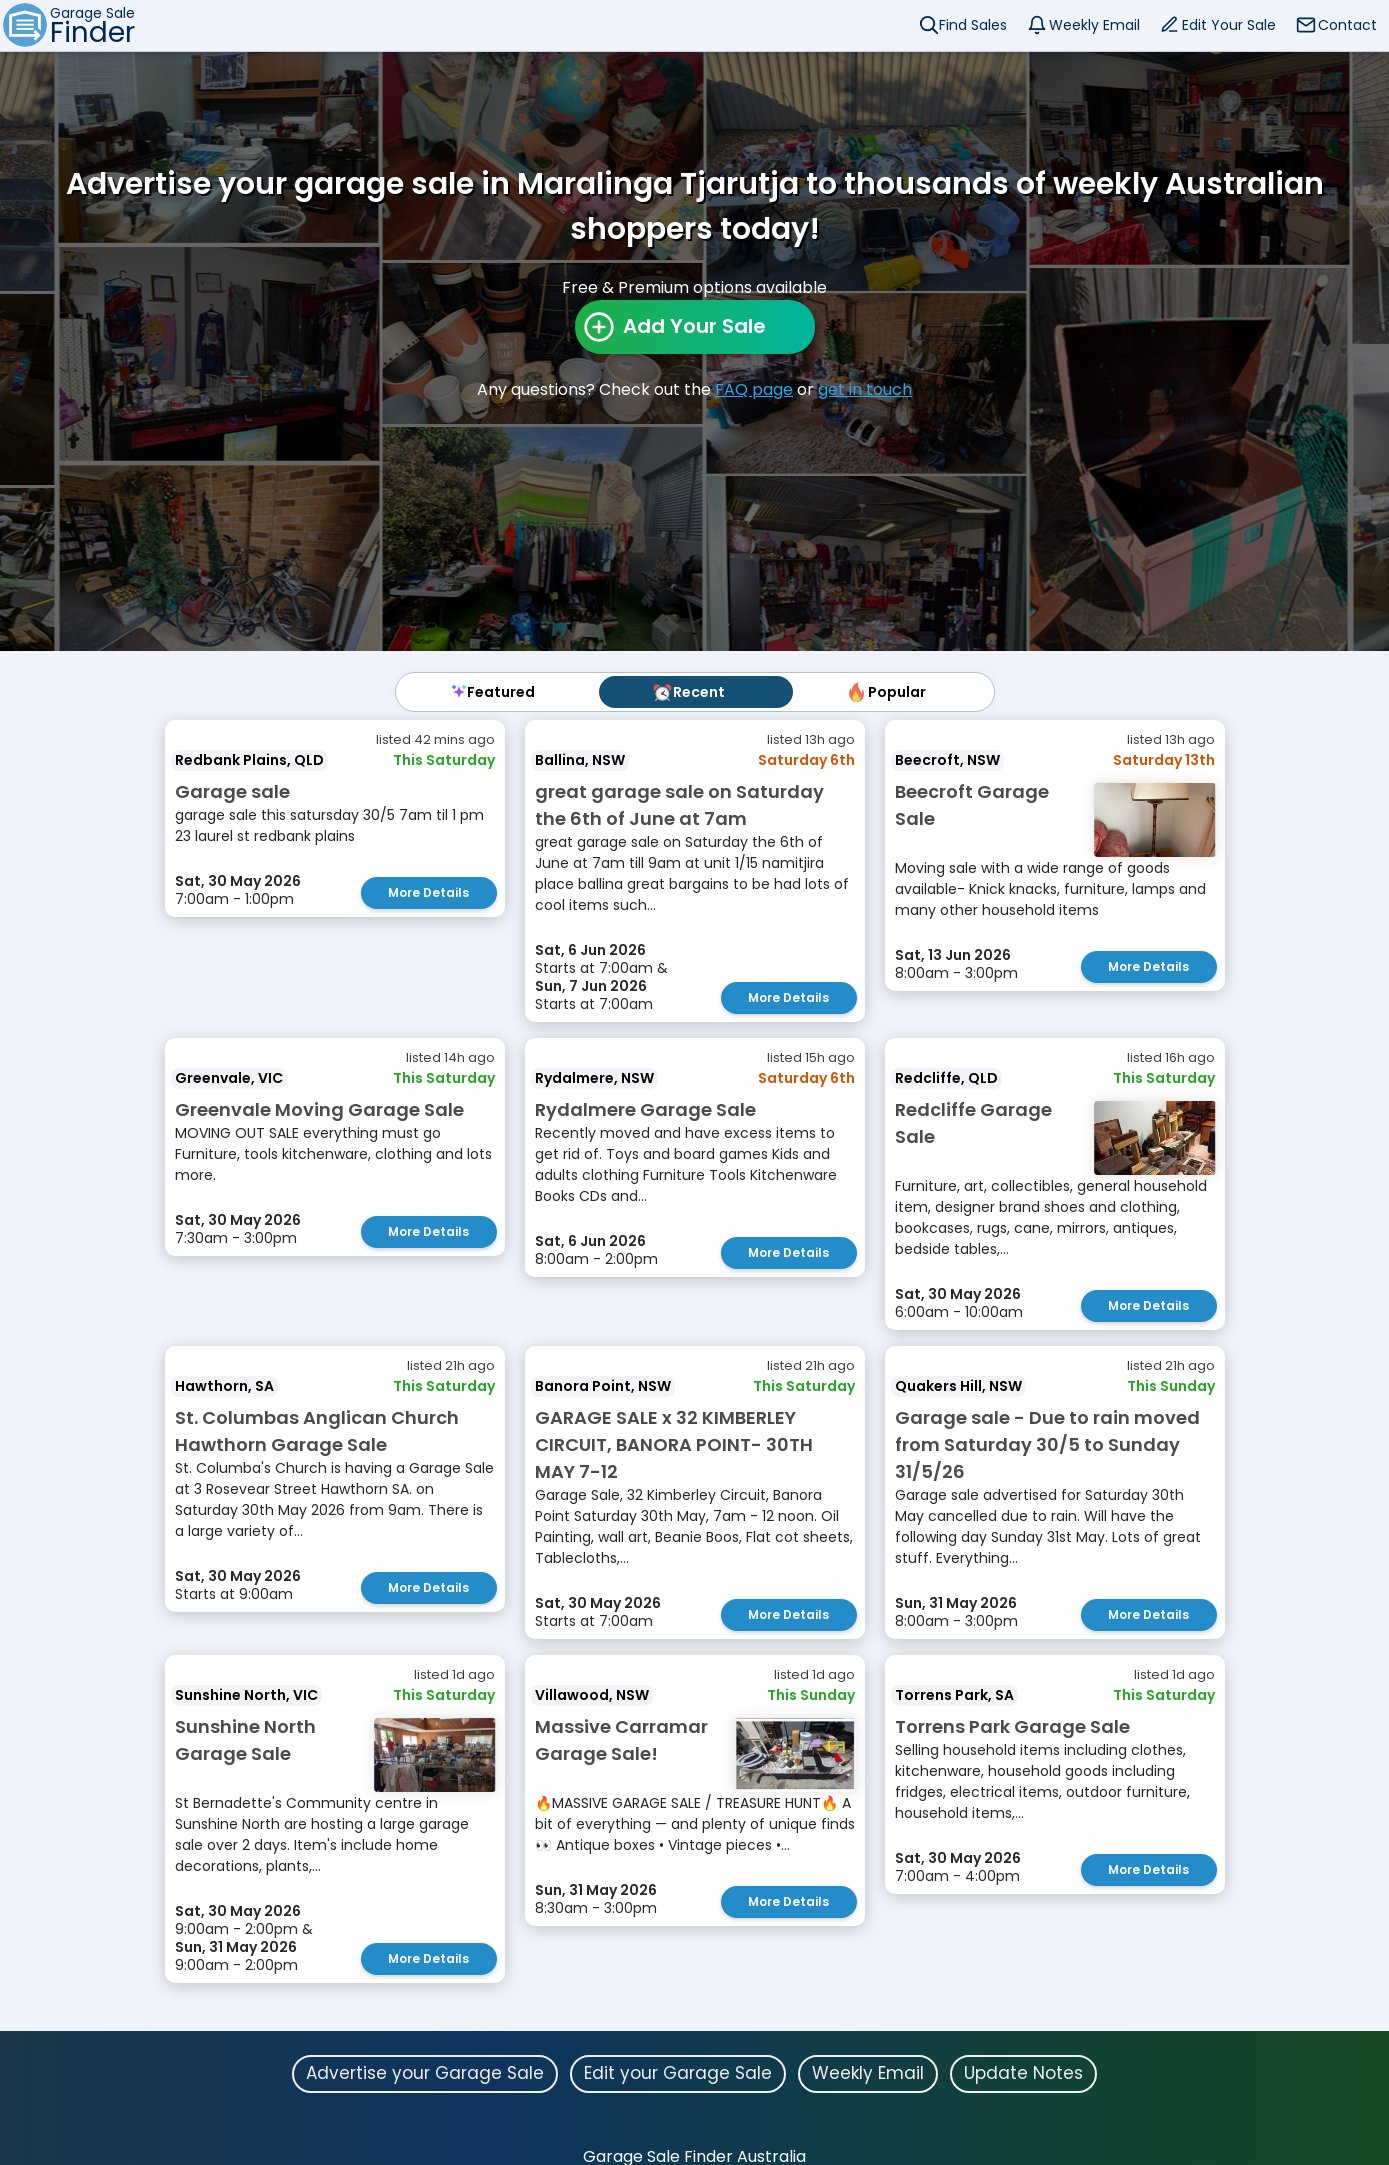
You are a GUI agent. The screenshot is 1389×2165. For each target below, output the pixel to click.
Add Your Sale (694, 326)
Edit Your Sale (1229, 25)
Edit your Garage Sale (678, 2073)
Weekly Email (1094, 25)
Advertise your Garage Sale (425, 2073)
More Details (428, 892)
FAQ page (754, 389)
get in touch (865, 389)
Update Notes (1023, 2073)
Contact (1347, 25)
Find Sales (973, 25)
